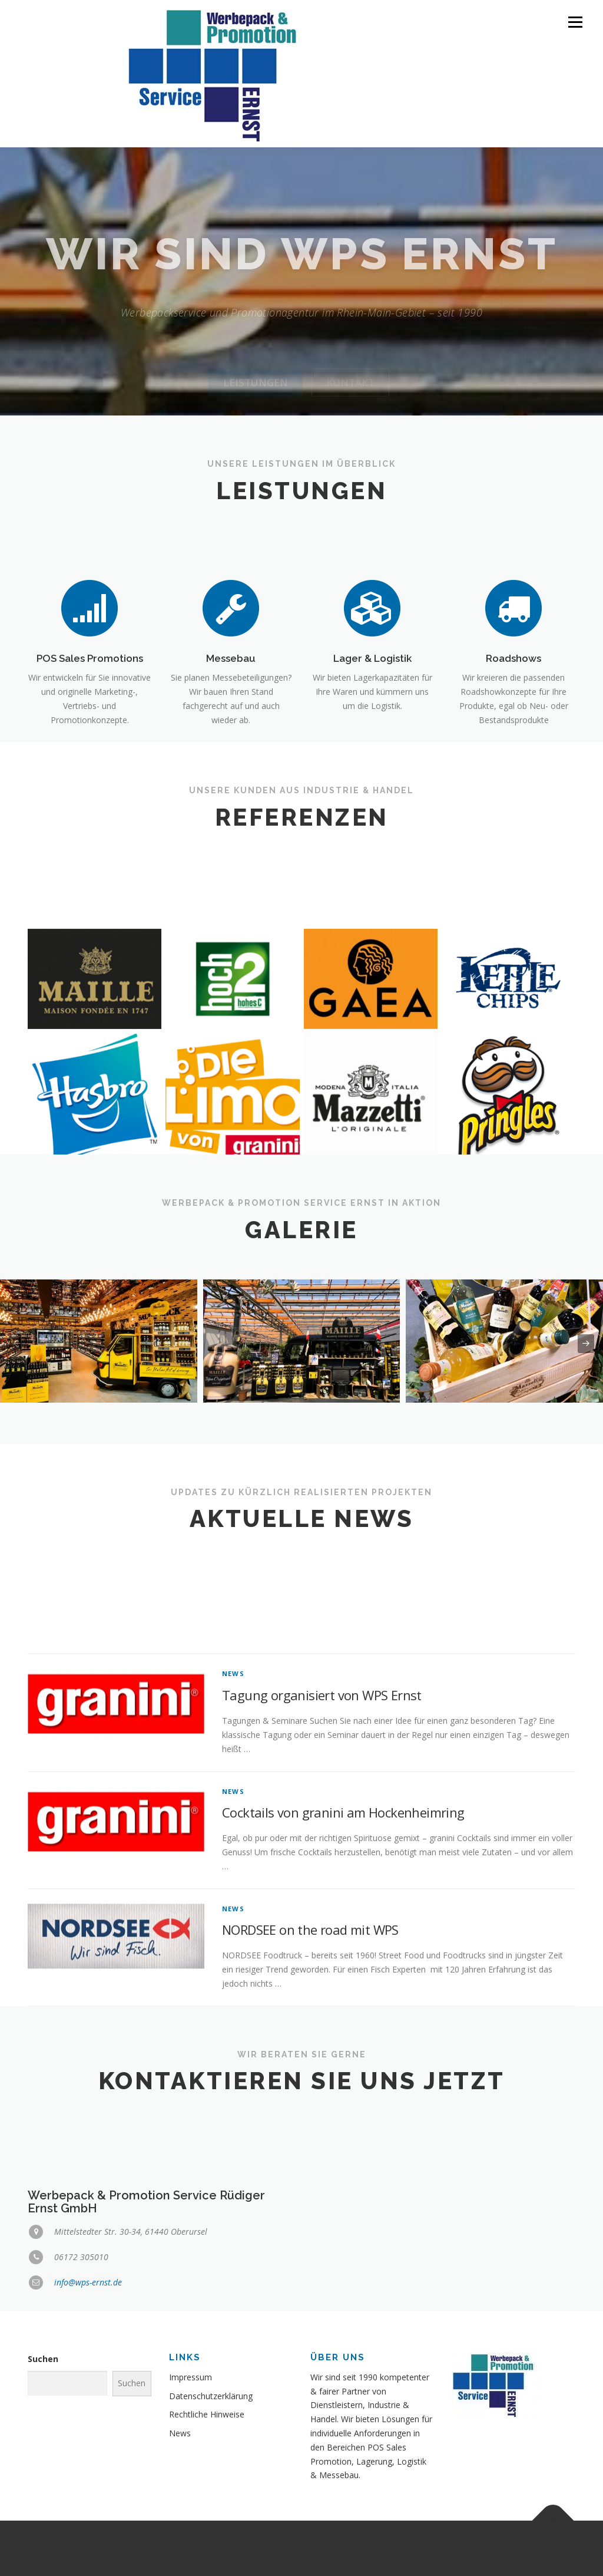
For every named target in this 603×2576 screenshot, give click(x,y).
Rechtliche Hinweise (206, 2414)
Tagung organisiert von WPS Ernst (322, 1830)
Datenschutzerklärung (211, 2396)
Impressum (190, 2377)
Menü (575, 22)
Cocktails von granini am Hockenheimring (343, 1948)
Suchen (43, 2358)
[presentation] (17, 1344)
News (233, 1809)
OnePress (388, 2548)
